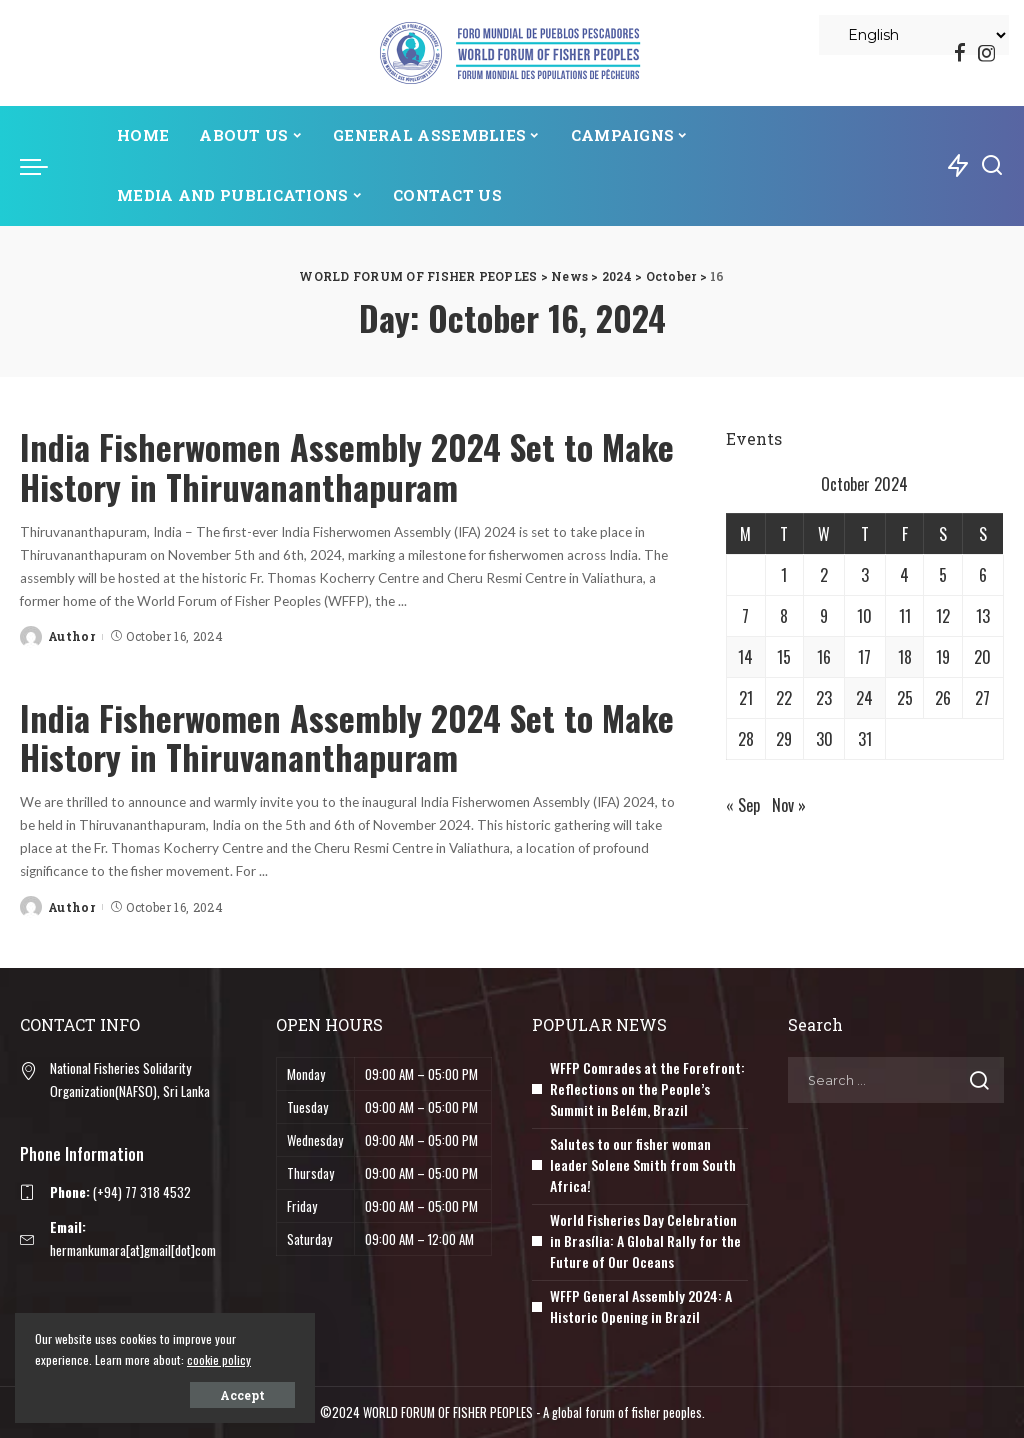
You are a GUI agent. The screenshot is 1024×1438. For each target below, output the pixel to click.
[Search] (992, 166)
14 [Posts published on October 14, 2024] (745, 657)
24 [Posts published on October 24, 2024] (864, 698)
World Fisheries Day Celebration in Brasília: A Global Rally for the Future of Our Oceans (645, 1240)
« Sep (743, 805)
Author (71, 636)
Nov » (789, 805)
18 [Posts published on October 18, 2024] (905, 657)
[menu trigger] (44, 166)
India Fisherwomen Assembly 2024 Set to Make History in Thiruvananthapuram (347, 466)
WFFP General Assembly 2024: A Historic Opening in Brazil (641, 1306)
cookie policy (219, 1359)
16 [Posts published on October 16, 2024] (824, 657)
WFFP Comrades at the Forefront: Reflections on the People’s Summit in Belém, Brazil (647, 1088)
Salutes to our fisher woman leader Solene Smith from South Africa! (643, 1164)
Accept (242, 1395)
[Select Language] (914, 35)
